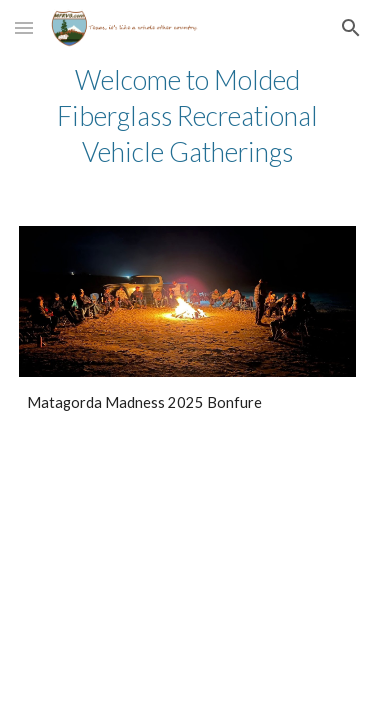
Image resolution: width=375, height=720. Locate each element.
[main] (188, 116)
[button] (24, 27)
